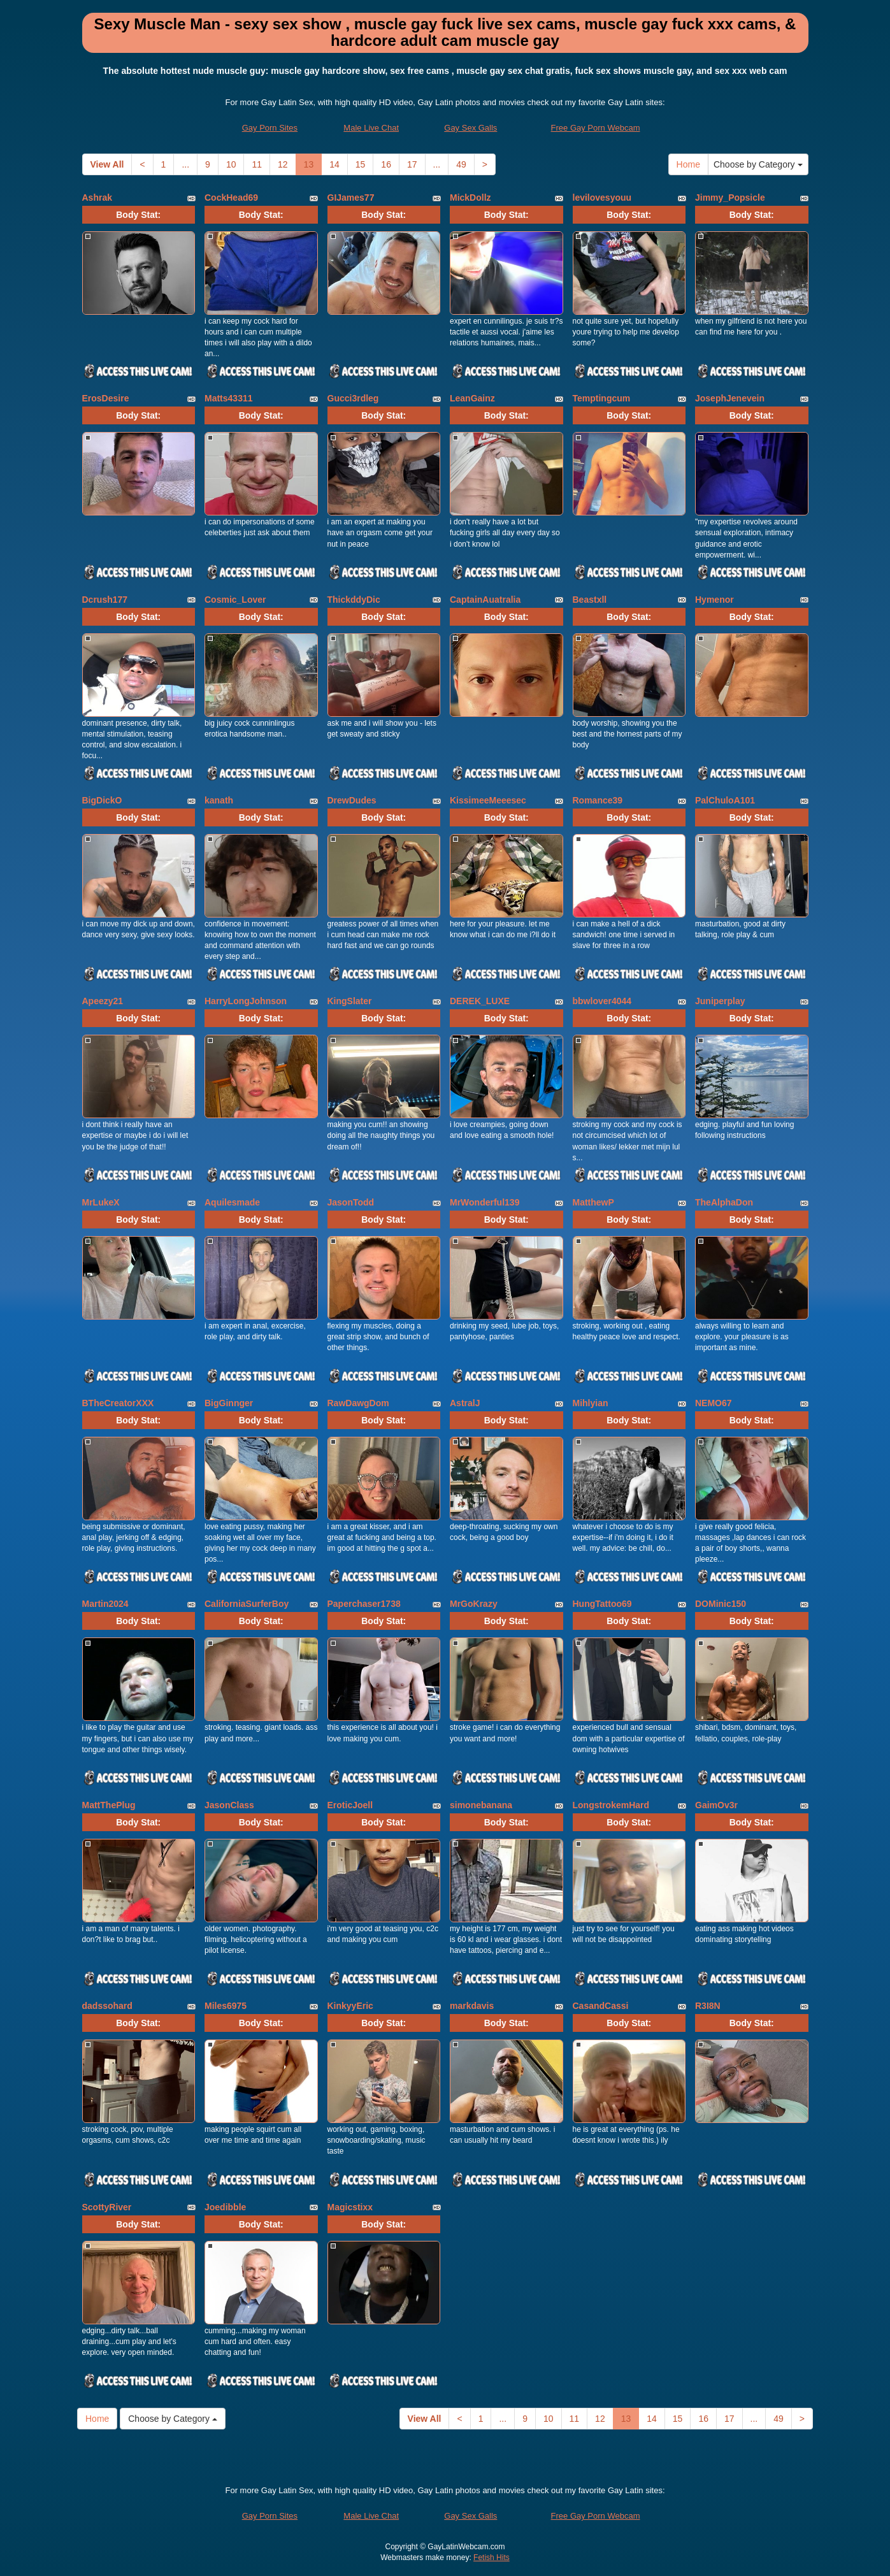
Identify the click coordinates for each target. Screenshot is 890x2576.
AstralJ (465, 1403)
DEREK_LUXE (480, 1001)
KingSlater (349, 1001)
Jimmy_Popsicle (730, 197)
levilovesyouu (602, 197)
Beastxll (590, 599)
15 (360, 164)
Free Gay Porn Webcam (595, 128)
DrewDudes (352, 800)
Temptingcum (602, 398)
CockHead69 (231, 197)
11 (257, 164)
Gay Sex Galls (470, 128)
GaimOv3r (716, 1805)
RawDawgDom (358, 1403)
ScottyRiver (107, 2207)
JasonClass (229, 1805)
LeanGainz (472, 398)
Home (688, 164)
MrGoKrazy (474, 1604)
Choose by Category (758, 164)
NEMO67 (713, 1403)
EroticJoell (350, 1805)
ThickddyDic (353, 599)
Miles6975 (226, 2006)
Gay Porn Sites (270, 128)
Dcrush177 (105, 599)
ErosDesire (105, 398)
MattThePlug (109, 1805)
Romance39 (598, 800)
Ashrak (97, 197)
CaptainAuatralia (485, 599)
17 (412, 164)
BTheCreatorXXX (118, 1403)
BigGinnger (229, 1403)
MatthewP (593, 1202)
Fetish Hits (491, 2557)
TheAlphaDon (724, 1202)
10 (231, 164)
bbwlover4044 (602, 1001)
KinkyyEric (350, 2006)
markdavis (472, 2006)
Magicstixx (350, 2207)
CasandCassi (601, 2006)
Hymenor (714, 599)
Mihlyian (590, 1403)
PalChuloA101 (725, 800)
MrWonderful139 (484, 1202)
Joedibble (225, 2207)
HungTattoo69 (602, 1604)
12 (283, 164)
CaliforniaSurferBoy (247, 1604)
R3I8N (708, 2006)
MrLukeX (101, 1202)
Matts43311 (229, 398)
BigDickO (102, 800)
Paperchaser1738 (364, 1604)
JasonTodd (351, 1202)
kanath (219, 800)
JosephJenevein (729, 398)
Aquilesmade (232, 1202)
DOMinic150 (720, 1604)
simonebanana (481, 1805)
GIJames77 (351, 197)
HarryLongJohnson (246, 1001)
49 (461, 164)
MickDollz (470, 197)
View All (107, 164)
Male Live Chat (371, 128)
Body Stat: (138, 215)
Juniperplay (720, 1001)
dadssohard (107, 2006)
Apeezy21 (103, 1001)
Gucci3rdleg (353, 398)
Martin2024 (105, 1604)
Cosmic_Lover (235, 599)
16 (386, 164)
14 (334, 164)
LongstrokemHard (611, 1805)
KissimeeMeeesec (488, 800)
